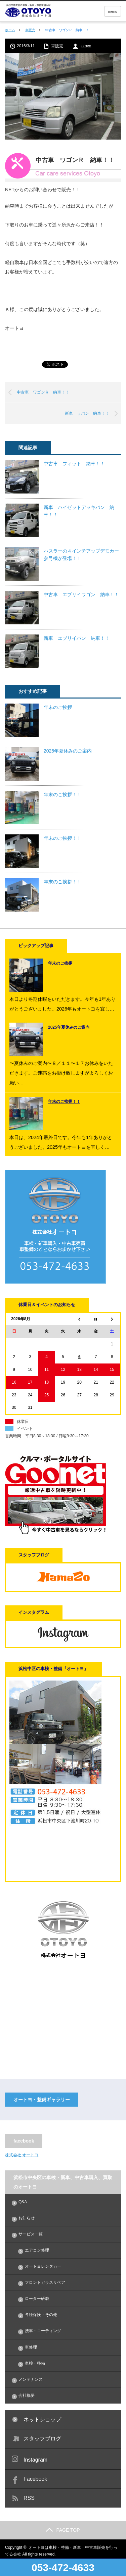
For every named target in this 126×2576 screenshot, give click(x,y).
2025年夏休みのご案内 (68, 751)
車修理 (31, 2347)
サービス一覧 (30, 2234)
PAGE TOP (63, 2530)
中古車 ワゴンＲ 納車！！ (43, 392)
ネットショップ (42, 2419)
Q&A (22, 2202)
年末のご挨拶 (58, 707)
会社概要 (26, 2395)
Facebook (35, 2479)
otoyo (86, 46)
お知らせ (26, 2218)
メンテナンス (30, 2379)
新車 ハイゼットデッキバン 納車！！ (79, 511)
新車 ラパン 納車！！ (87, 413)
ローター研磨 (37, 2298)
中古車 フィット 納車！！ (74, 463)
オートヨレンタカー (43, 2266)
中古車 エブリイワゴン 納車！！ (81, 594)
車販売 (30, 30)
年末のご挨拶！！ (62, 794)
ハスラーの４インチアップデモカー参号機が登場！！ (81, 554)
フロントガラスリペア (45, 2282)
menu (112, 11)
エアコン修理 (37, 2250)
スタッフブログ (42, 2438)
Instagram (35, 2460)
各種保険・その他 (41, 2314)
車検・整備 (35, 2363)
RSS (29, 2498)
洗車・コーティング (43, 2330)
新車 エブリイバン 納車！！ (77, 638)
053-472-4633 (63, 2567)
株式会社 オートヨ (21, 2155)
